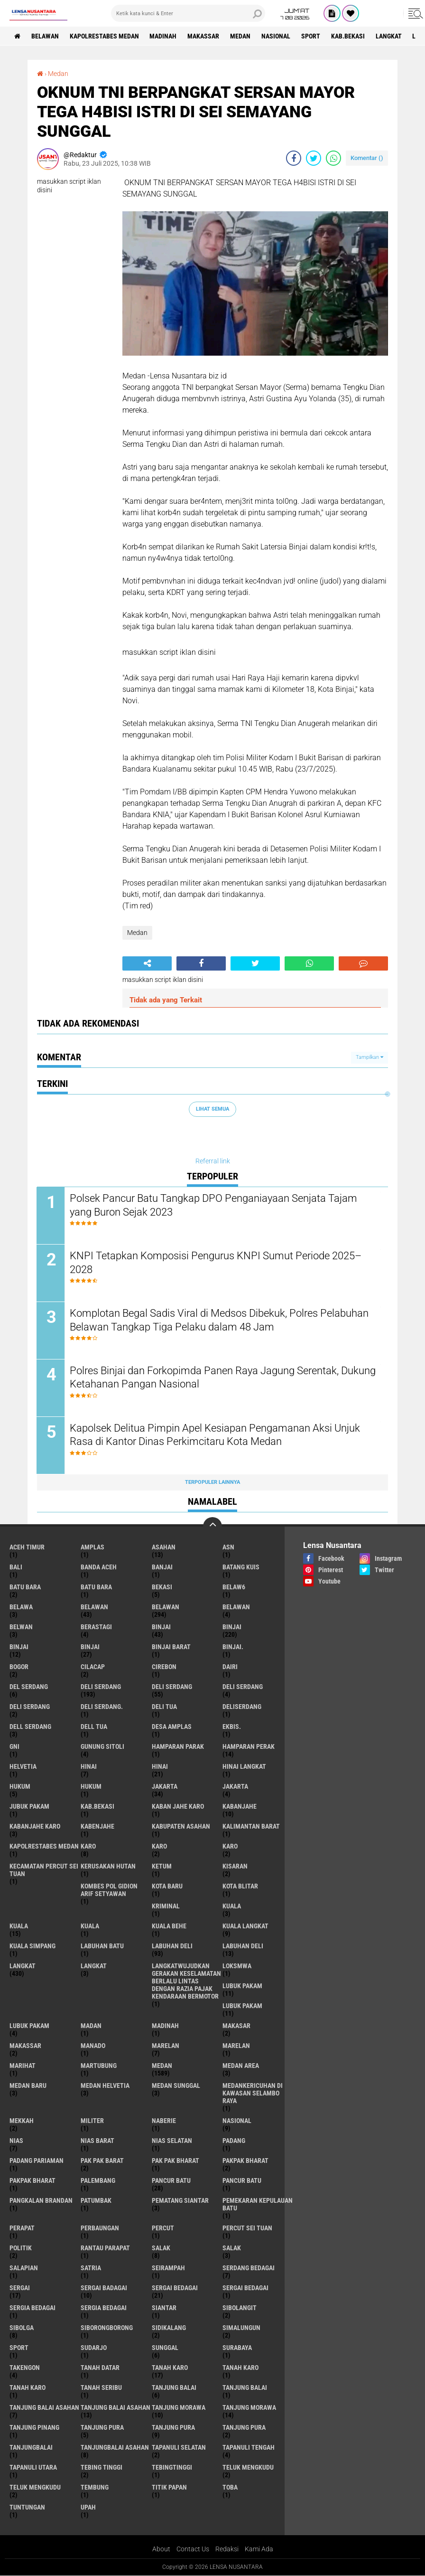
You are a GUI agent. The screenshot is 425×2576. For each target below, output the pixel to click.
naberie (164, 2121)
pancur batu (171, 2181)
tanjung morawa (178, 2408)
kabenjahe (97, 1827)
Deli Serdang (172, 1687)
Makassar (204, 36)
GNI (14, 1747)
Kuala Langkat (245, 1926)
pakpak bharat (245, 2161)
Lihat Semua (212, 1109)
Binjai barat (171, 1647)
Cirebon (164, 1667)
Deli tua (164, 1707)
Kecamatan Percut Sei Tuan (43, 1870)
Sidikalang (169, 2328)
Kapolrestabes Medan (104, 36)
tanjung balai (174, 2388)
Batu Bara (96, 1587)
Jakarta (235, 1787)
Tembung (95, 2487)
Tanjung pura (173, 2428)
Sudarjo (94, 2348)
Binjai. (232, 1647)
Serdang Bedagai (248, 2268)
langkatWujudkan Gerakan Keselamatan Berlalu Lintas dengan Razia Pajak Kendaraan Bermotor (186, 1981)
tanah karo (170, 2368)
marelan (165, 2046)
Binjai (231, 1627)
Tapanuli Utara (33, 2468)
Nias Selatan (172, 2141)
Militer (92, 2121)
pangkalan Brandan (41, 2201)
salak (161, 2248)
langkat (389, 36)
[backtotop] (212, 1527)
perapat (22, 2228)
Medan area (240, 2066)
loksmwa (236, 1966)
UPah (88, 2507)
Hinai (160, 1767)
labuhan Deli (172, 1946)
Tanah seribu (101, 2388)
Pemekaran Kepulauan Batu (257, 2204)
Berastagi (96, 1627)
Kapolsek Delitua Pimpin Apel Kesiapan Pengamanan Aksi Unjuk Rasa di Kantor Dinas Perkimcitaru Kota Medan (215, 1435)
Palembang (98, 2181)
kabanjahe (239, 1807)
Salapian (23, 2268)
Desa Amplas (172, 1727)
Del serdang (28, 1687)
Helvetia (23, 1767)
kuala (231, 1906)
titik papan (169, 2487)
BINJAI (90, 1647)
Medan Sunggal (176, 2086)
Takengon (24, 2368)
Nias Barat (97, 2141)
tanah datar (100, 2368)
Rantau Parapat (105, 2248)
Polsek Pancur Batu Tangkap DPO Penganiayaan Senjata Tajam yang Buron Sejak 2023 (214, 1205)
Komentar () (367, 157)
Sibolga (21, 2328)
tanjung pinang (34, 2428)
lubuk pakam (242, 1986)
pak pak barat (102, 2161)
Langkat (94, 1966)
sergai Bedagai (175, 2288)
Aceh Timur (27, 1547)
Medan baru (27, 2086)
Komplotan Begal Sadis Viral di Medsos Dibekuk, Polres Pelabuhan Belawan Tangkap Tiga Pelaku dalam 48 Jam (219, 1320)
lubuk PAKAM (242, 2006)
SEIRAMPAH (168, 2268)
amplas (92, 1547)
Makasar (236, 2026)
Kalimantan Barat (251, 1827)
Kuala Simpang (32, 1946)
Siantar (164, 2308)
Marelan (236, 2046)
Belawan (165, 1607)
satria (91, 2268)
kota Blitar (240, 1886)
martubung (99, 2066)
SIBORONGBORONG (107, 2328)
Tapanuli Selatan (179, 2448)
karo (88, 1846)
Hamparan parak (178, 1747)
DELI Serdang (242, 1687)
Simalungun (241, 2328)
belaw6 (233, 1587)
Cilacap (93, 1667)
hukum (19, 1787)
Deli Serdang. (102, 1707)
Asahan (164, 1547)
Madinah (163, 36)
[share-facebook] (293, 158)
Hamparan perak (248, 1747)
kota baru (167, 1886)
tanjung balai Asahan (44, 2408)
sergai (19, 2288)
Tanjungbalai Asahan (115, 2448)
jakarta (164, 1787)
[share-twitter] (313, 158)
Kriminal (166, 1906)
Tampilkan (369, 1057)
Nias (16, 2141)
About (161, 2549)
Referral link (212, 1161)
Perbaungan (100, 2228)
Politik (20, 2248)
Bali (15, 1567)
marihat (22, 2066)
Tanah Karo (27, 2388)
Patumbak (96, 2201)
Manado (93, 2046)
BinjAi (18, 1647)
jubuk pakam (29, 1807)
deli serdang (101, 1687)
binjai (161, 1627)
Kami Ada (259, 2549)
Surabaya (237, 2348)
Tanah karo (240, 2368)
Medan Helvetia (105, 2086)
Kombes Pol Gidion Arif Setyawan (109, 1890)
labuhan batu (102, 1946)
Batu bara (25, 1587)
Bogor (18, 1667)
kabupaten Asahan (181, 1827)
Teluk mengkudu (35, 2487)
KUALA (90, 1926)
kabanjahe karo (34, 1827)
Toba (230, 2487)
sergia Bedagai (32, 2308)
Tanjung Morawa (249, 2408)
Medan (241, 36)
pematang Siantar (180, 2201)
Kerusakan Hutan (108, 1866)
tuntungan (27, 2507)
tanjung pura (102, 2428)
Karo (159, 1846)
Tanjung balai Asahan (115, 2408)
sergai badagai (104, 2288)
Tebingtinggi (172, 2468)
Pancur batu (241, 2181)
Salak (231, 2248)
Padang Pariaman (36, 2161)
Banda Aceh (99, 1567)
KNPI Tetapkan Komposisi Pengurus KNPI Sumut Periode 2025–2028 (216, 1262)
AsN (228, 1547)
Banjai (162, 1567)
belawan (94, 1607)
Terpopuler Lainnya (212, 1482)
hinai (89, 1767)
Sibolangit (239, 2308)
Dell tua (94, 1727)
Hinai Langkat (244, 1767)
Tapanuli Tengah (248, 2448)
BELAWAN (45, 36)
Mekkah (21, 2121)
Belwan (21, 1627)
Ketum (162, 1866)
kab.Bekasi (348, 36)
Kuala (18, 1926)
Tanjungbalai (31, 2448)
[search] (188, 13)
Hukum (91, 1787)
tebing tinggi (101, 2468)
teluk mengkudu (248, 2468)
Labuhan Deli (242, 1946)
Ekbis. (231, 1727)
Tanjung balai (244, 2388)
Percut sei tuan (247, 2228)
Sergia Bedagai (104, 2308)
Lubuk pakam (29, 2026)
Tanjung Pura (244, 2428)
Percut (163, 2228)
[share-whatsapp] (333, 158)
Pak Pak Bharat (175, 2161)
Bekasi (162, 1587)
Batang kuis (240, 1567)
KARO (230, 1846)
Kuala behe (169, 1926)
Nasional (276, 36)
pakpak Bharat (32, 2181)
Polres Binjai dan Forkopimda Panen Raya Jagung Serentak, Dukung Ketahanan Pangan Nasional (204, 1377)
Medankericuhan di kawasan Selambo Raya (252, 2093)
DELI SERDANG (29, 1707)
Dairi (230, 1667)
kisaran (235, 1866)
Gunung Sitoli (102, 1747)
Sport (311, 36)
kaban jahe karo (178, 1807)
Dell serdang (30, 1727)
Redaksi (227, 2549)
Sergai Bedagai (245, 2288)
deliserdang (241, 1707)
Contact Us (192, 2549)
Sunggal (165, 2348)
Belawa (21, 1607)
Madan (91, 2026)
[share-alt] (147, 963)
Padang (233, 2141)
